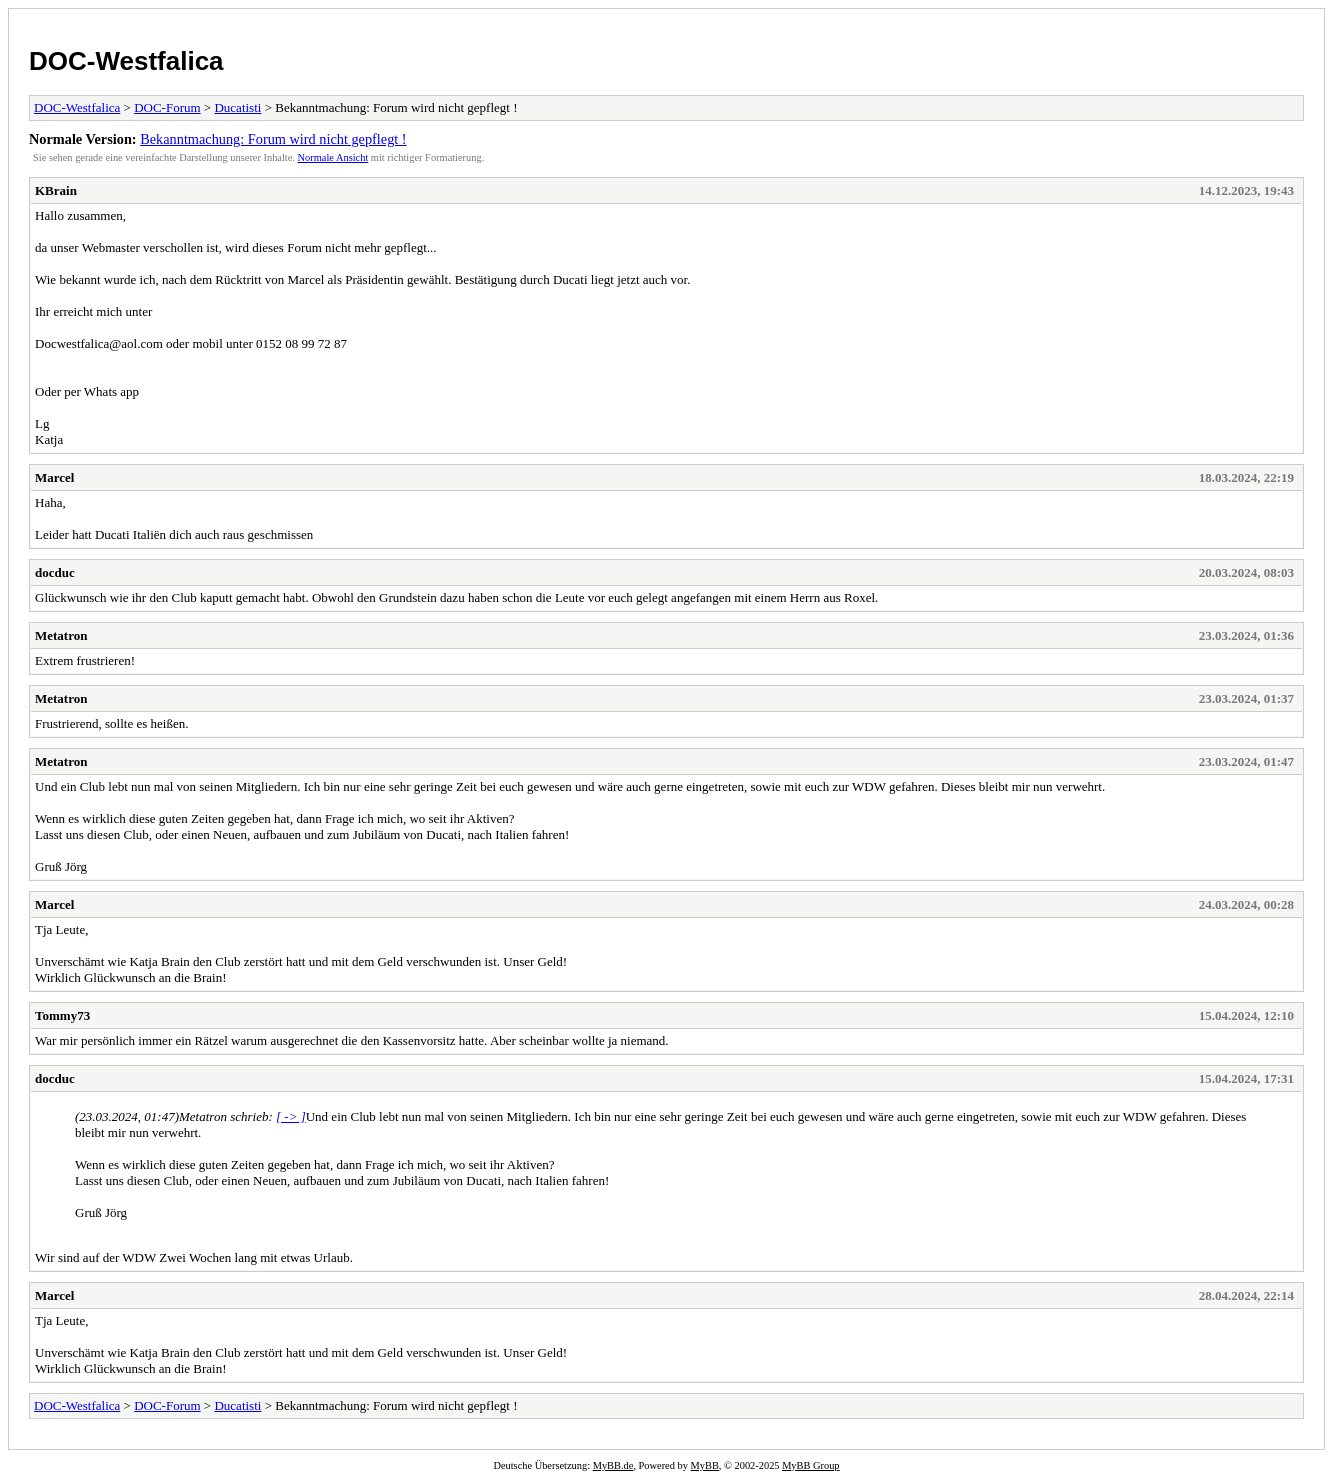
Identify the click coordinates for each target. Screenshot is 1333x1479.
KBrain (56, 190)
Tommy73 (62, 1015)
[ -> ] (291, 1116)
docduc (55, 572)
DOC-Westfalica (126, 61)
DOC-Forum (167, 107)
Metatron (61, 635)
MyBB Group (810, 1465)
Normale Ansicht (333, 157)
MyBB (705, 1465)
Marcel (54, 477)
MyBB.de (613, 1465)
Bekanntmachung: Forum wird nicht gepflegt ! (273, 139)
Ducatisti (237, 107)
